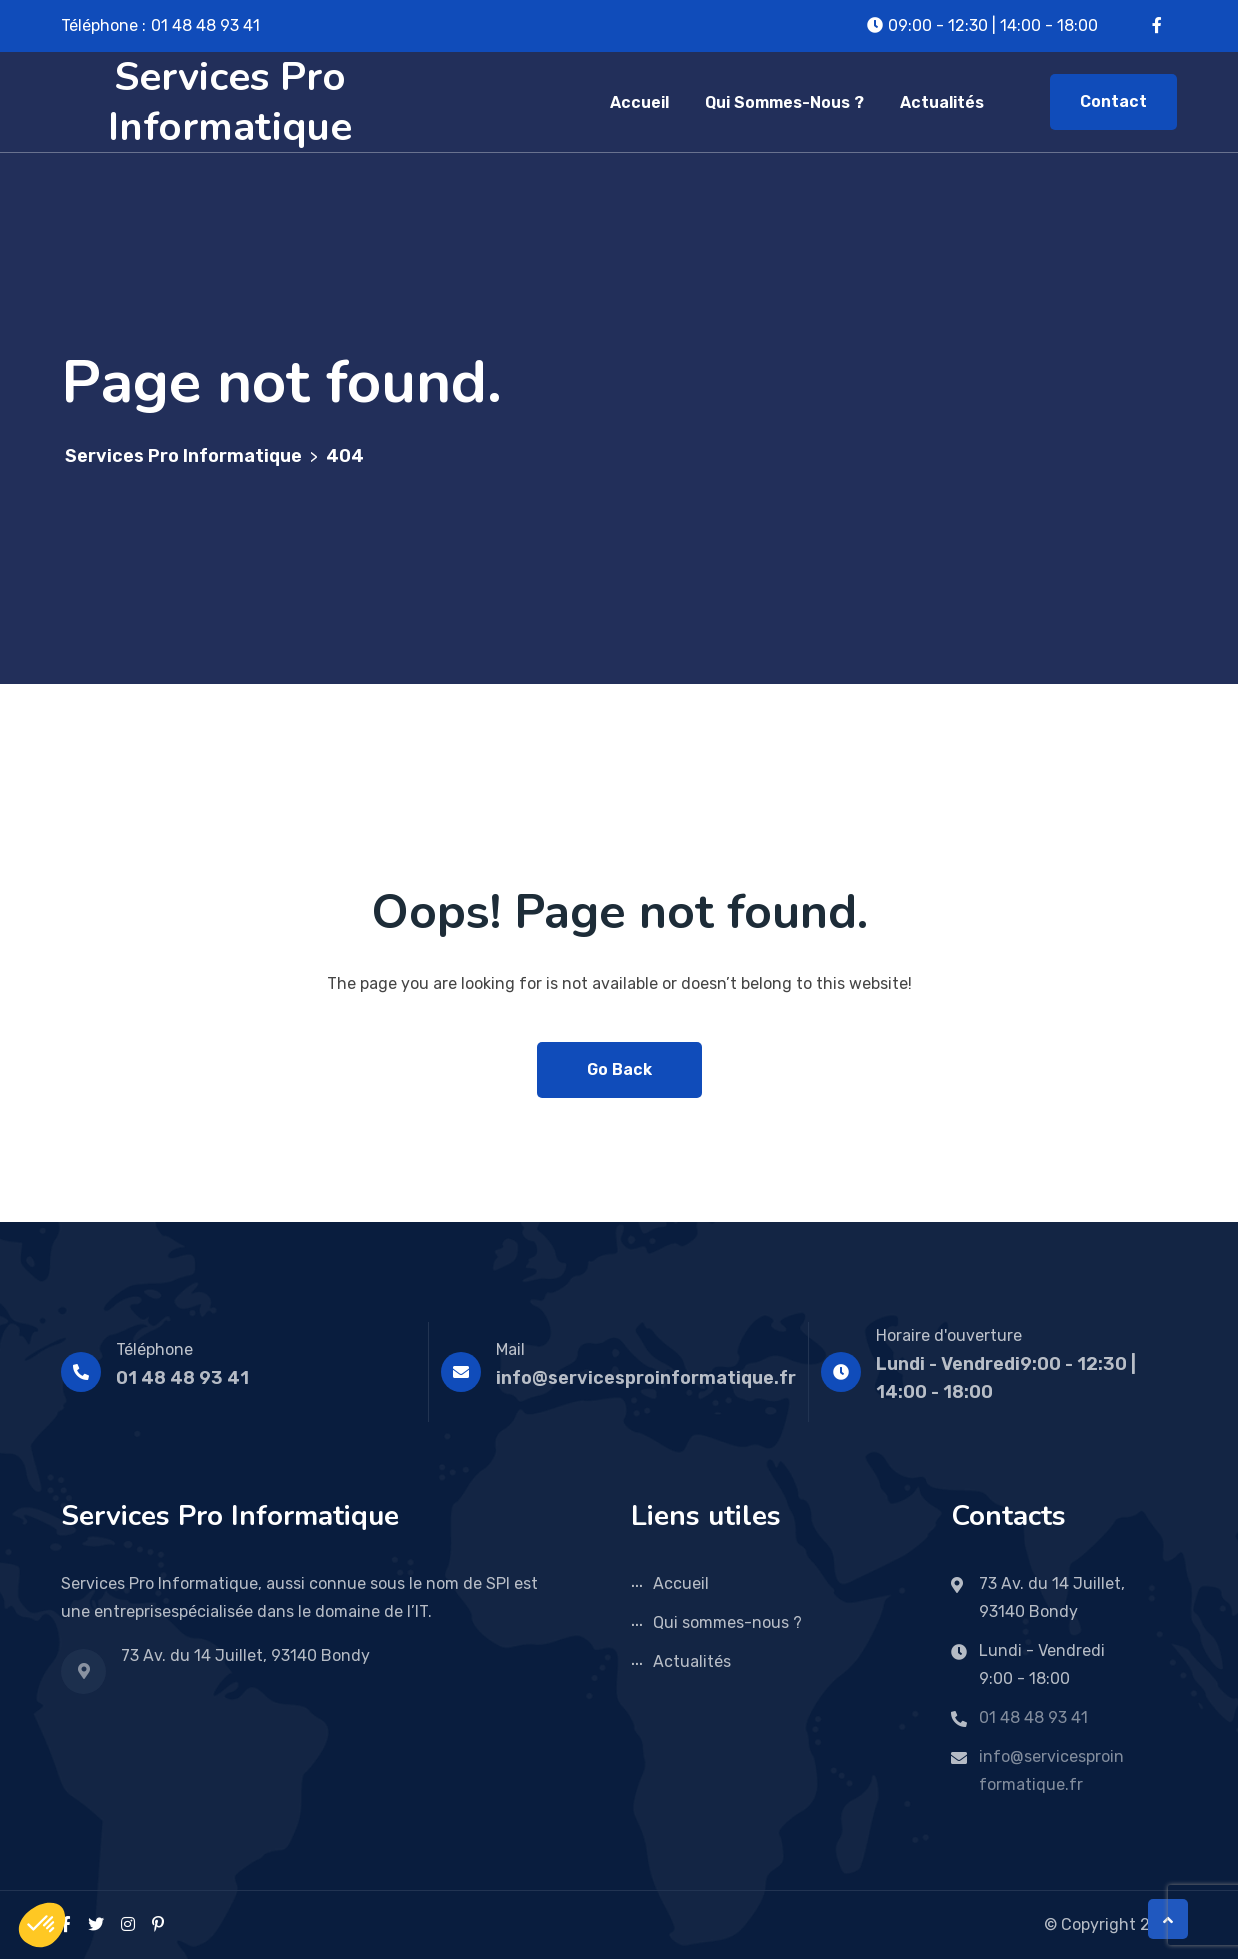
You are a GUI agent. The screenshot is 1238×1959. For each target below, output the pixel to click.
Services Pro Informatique (230, 102)
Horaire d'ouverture (949, 1335)
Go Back (619, 1069)
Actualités (942, 102)
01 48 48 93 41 (205, 25)
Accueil (639, 102)
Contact (1113, 101)
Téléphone (154, 1349)
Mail (510, 1349)
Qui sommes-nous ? (784, 102)
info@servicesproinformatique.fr (646, 1378)
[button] (42, 1925)
